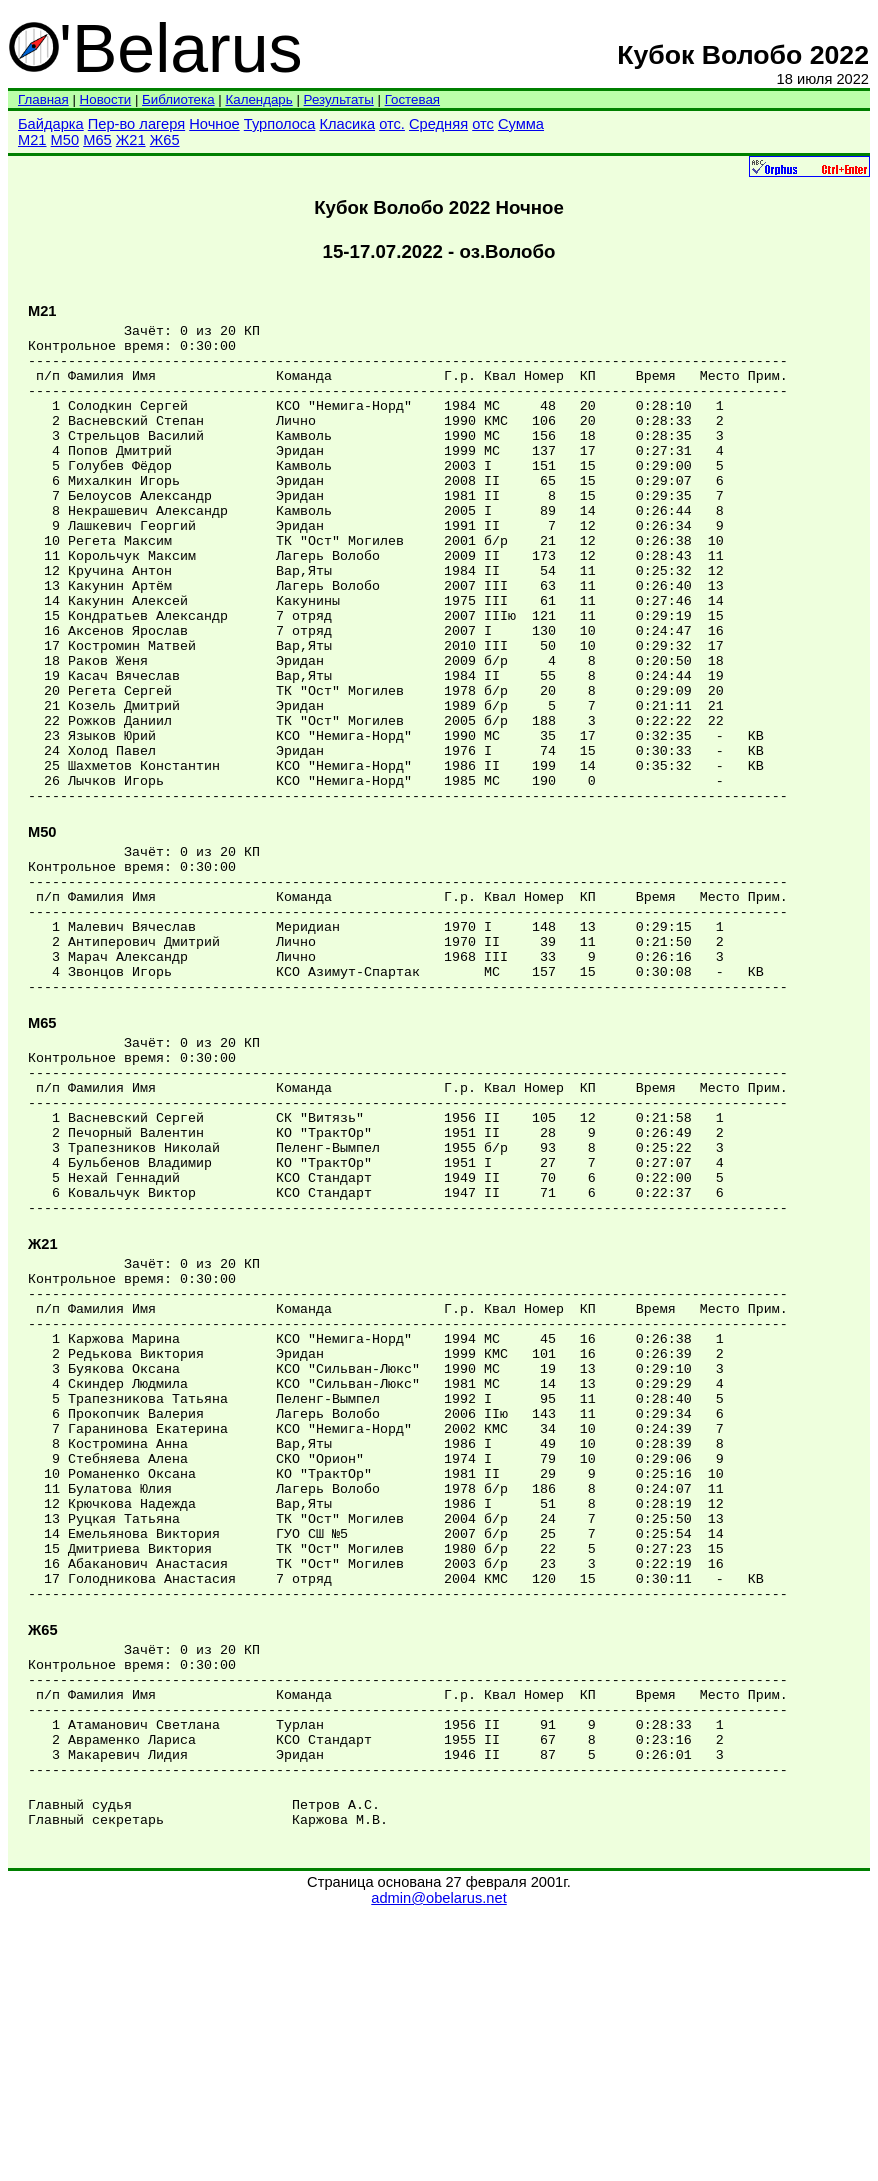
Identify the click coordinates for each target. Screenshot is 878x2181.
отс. (392, 124)
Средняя (438, 124)
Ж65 (165, 140)
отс (483, 124)
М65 (97, 140)
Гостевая (412, 99)
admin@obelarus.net (438, 2162)
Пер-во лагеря (136, 124)
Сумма (521, 124)
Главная (43, 99)
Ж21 (131, 140)
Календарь (258, 99)
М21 (32, 140)
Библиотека (178, 99)
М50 (65, 140)
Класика (347, 124)
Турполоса (280, 124)
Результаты (339, 99)
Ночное (214, 124)
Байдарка (51, 124)
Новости (106, 99)
